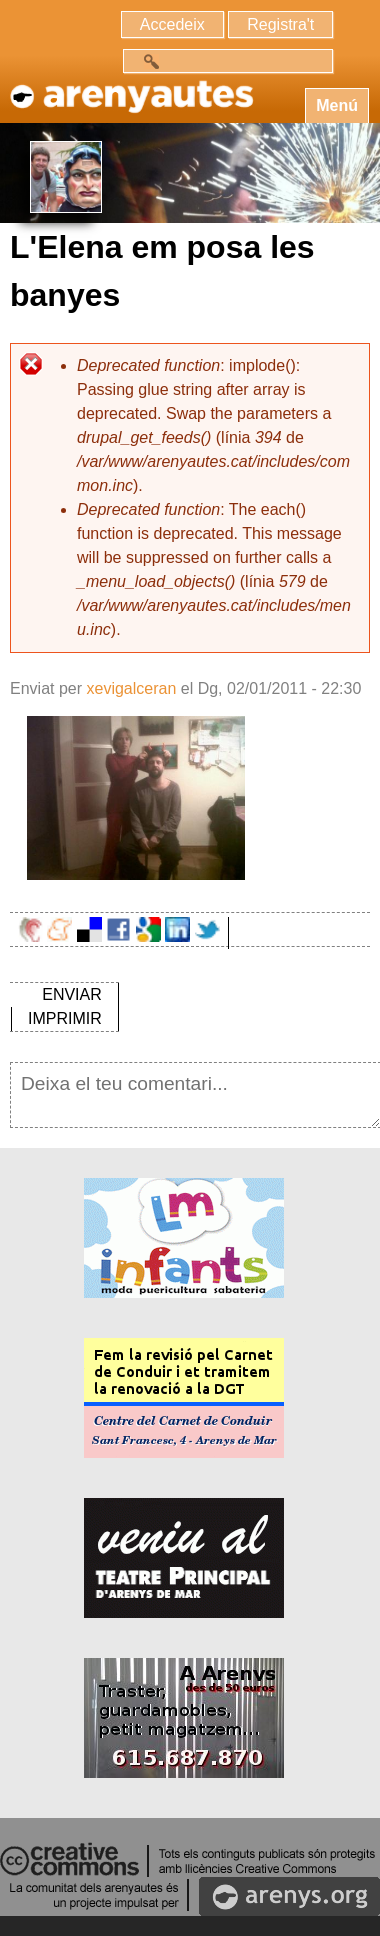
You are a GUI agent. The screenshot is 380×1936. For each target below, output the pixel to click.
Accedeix (172, 24)
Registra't (280, 24)
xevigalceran (131, 688)
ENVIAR (72, 994)
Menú (337, 105)
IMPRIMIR (65, 1018)
